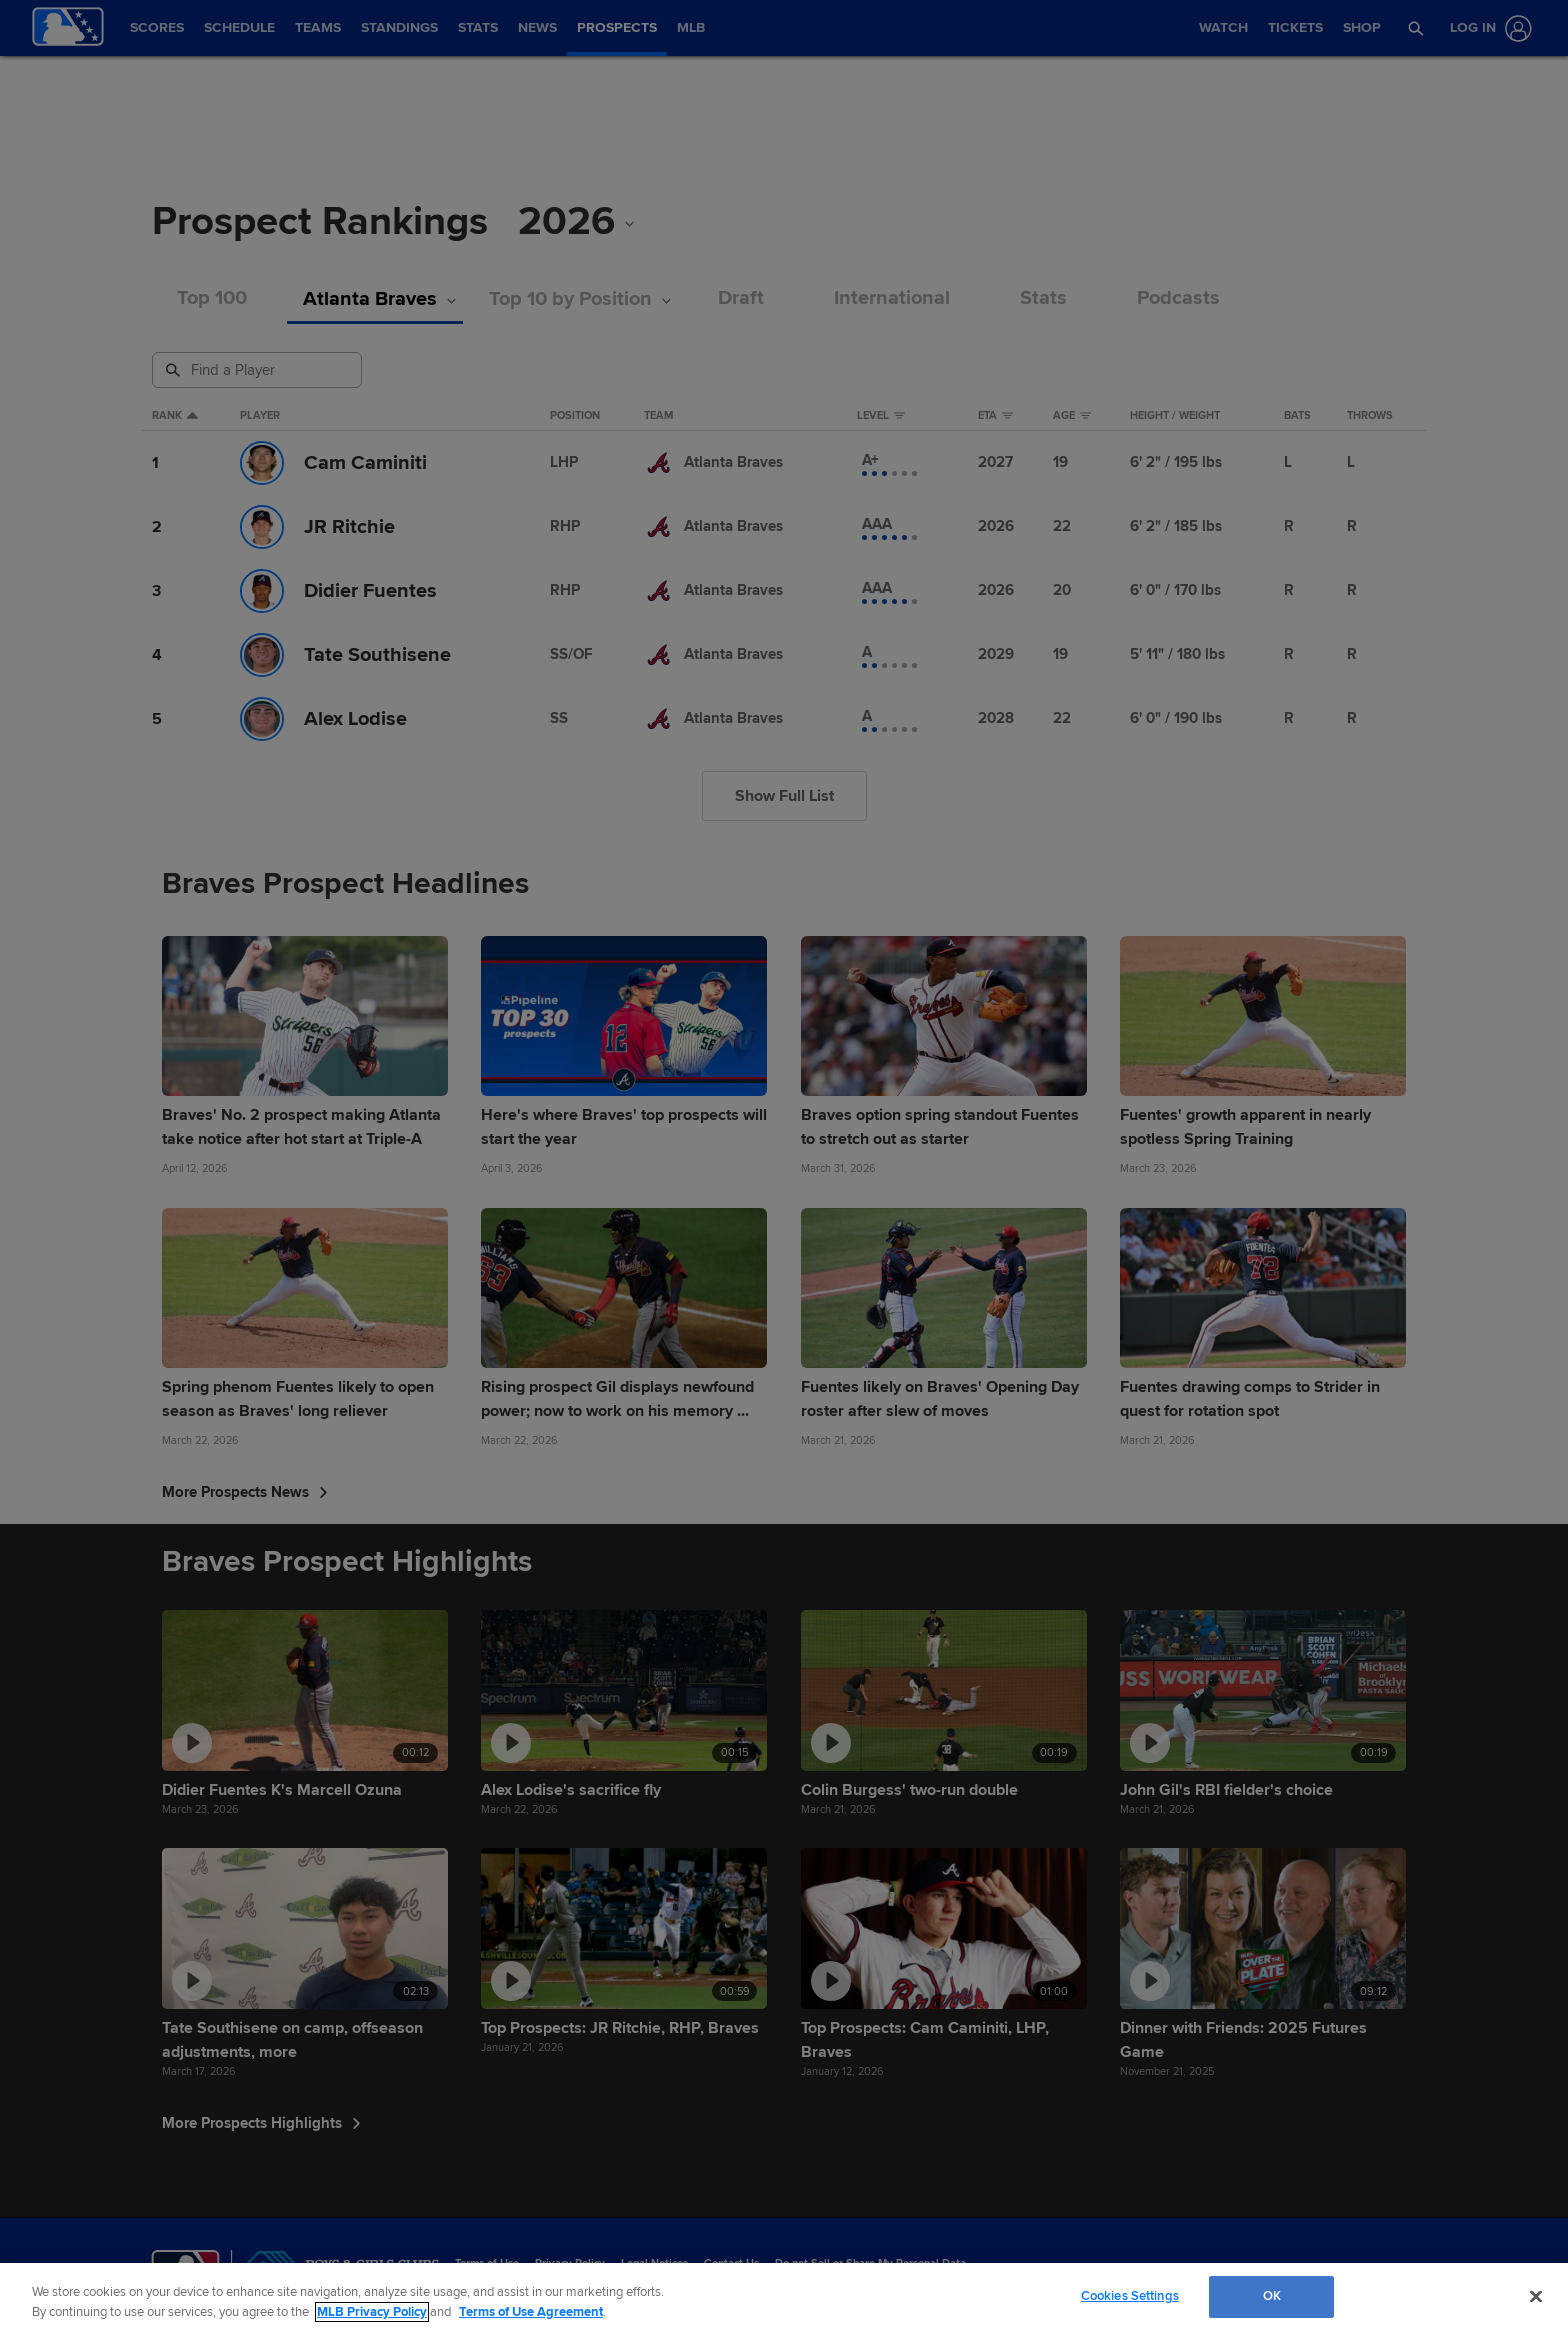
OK (1272, 2296)
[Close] (1536, 2296)
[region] (784, 2298)
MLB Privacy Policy (372, 2312)
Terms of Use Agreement (531, 2312)
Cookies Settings (1130, 2296)
